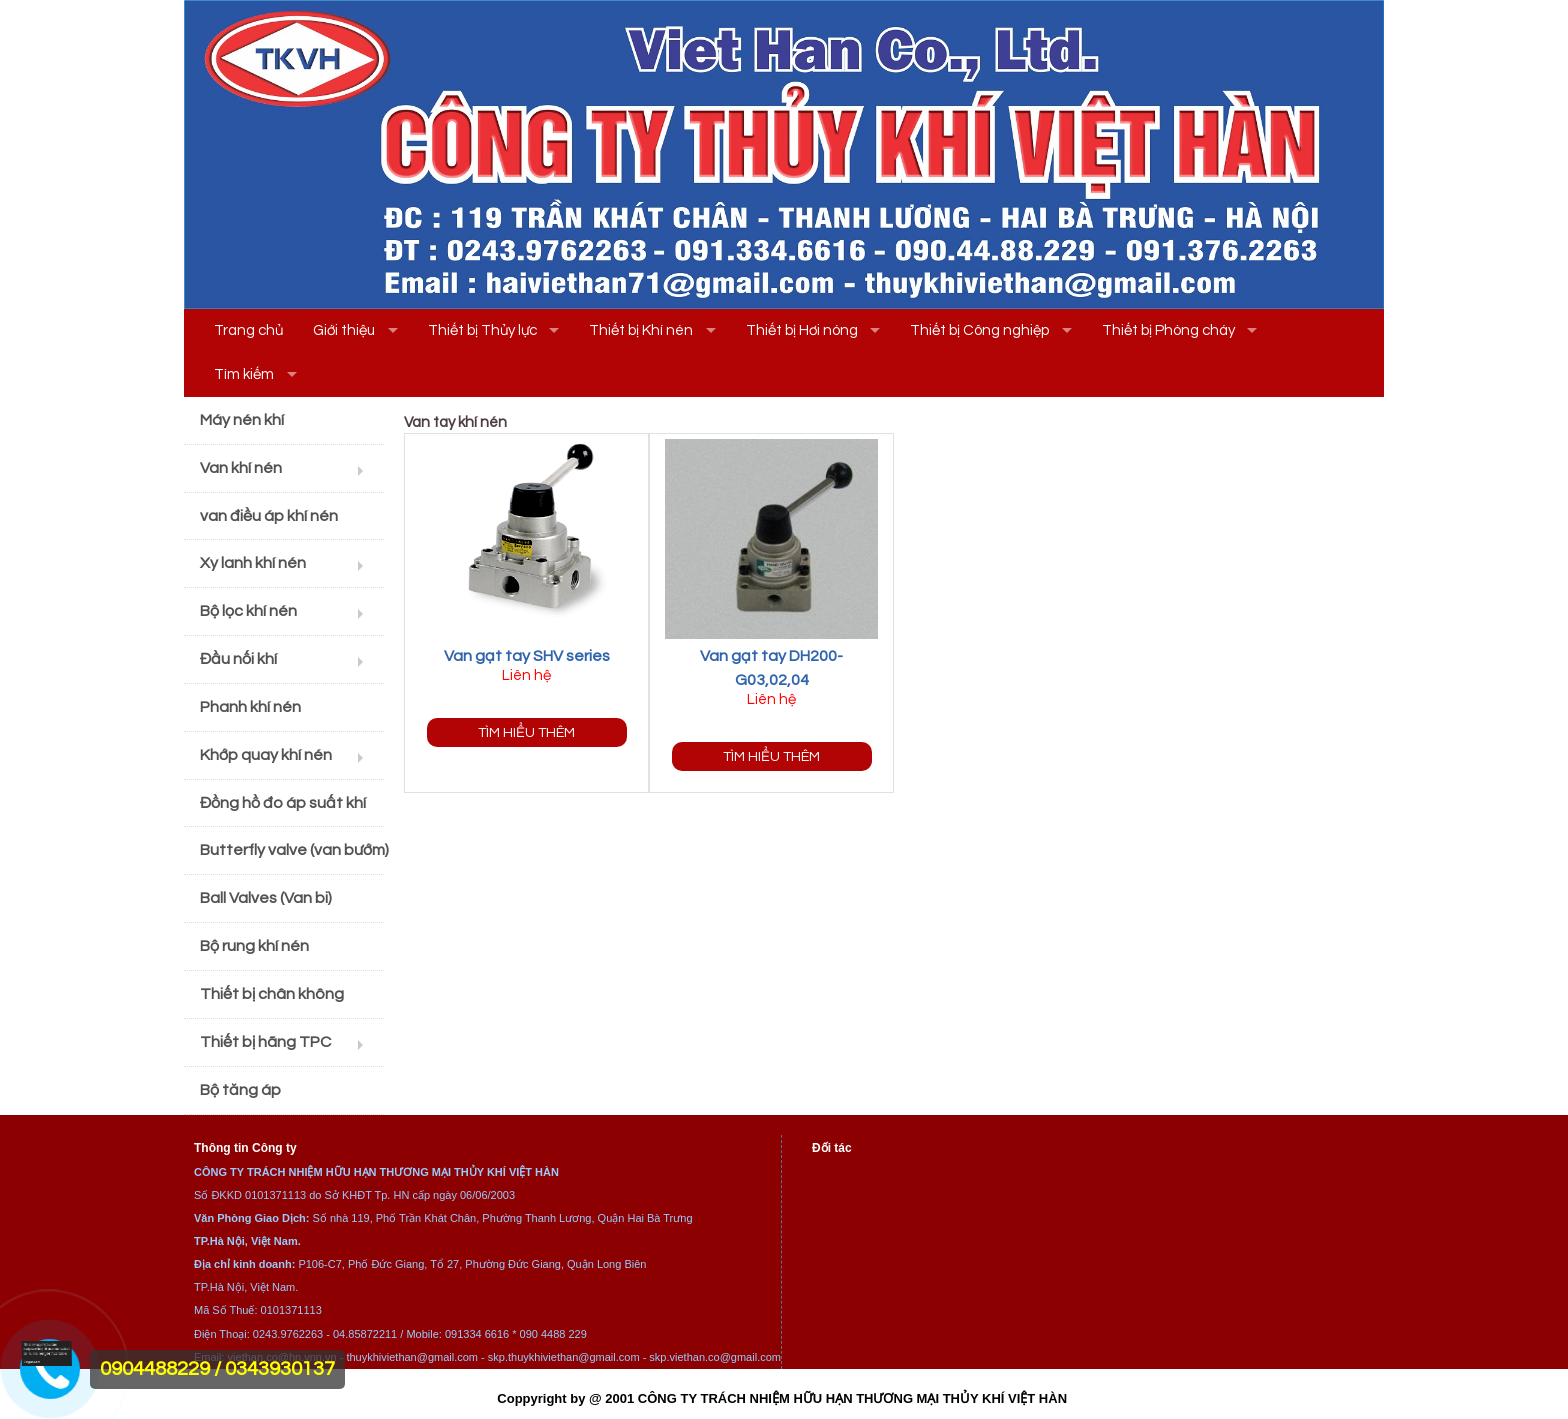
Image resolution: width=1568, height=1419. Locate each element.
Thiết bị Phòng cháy (1168, 330)
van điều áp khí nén (269, 516)
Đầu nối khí (238, 659)
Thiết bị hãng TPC (265, 1042)
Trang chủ (248, 330)
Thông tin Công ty (245, 1148)
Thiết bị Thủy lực (482, 330)
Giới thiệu (344, 330)
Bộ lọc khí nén (248, 611)
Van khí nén (241, 468)
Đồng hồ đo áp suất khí (283, 803)
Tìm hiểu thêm (526, 732)
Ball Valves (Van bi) (266, 898)
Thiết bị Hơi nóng (802, 330)
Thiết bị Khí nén (641, 330)
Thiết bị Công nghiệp (979, 330)
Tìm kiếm (244, 374)
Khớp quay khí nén (266, 755)
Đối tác (832, 1148)
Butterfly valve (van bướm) (292, 850)
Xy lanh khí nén (253, 563)
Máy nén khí (242, 420)
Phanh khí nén (250, 707)
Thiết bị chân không (272, 994)
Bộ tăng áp (240, 1090)
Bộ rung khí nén (254, 946)
